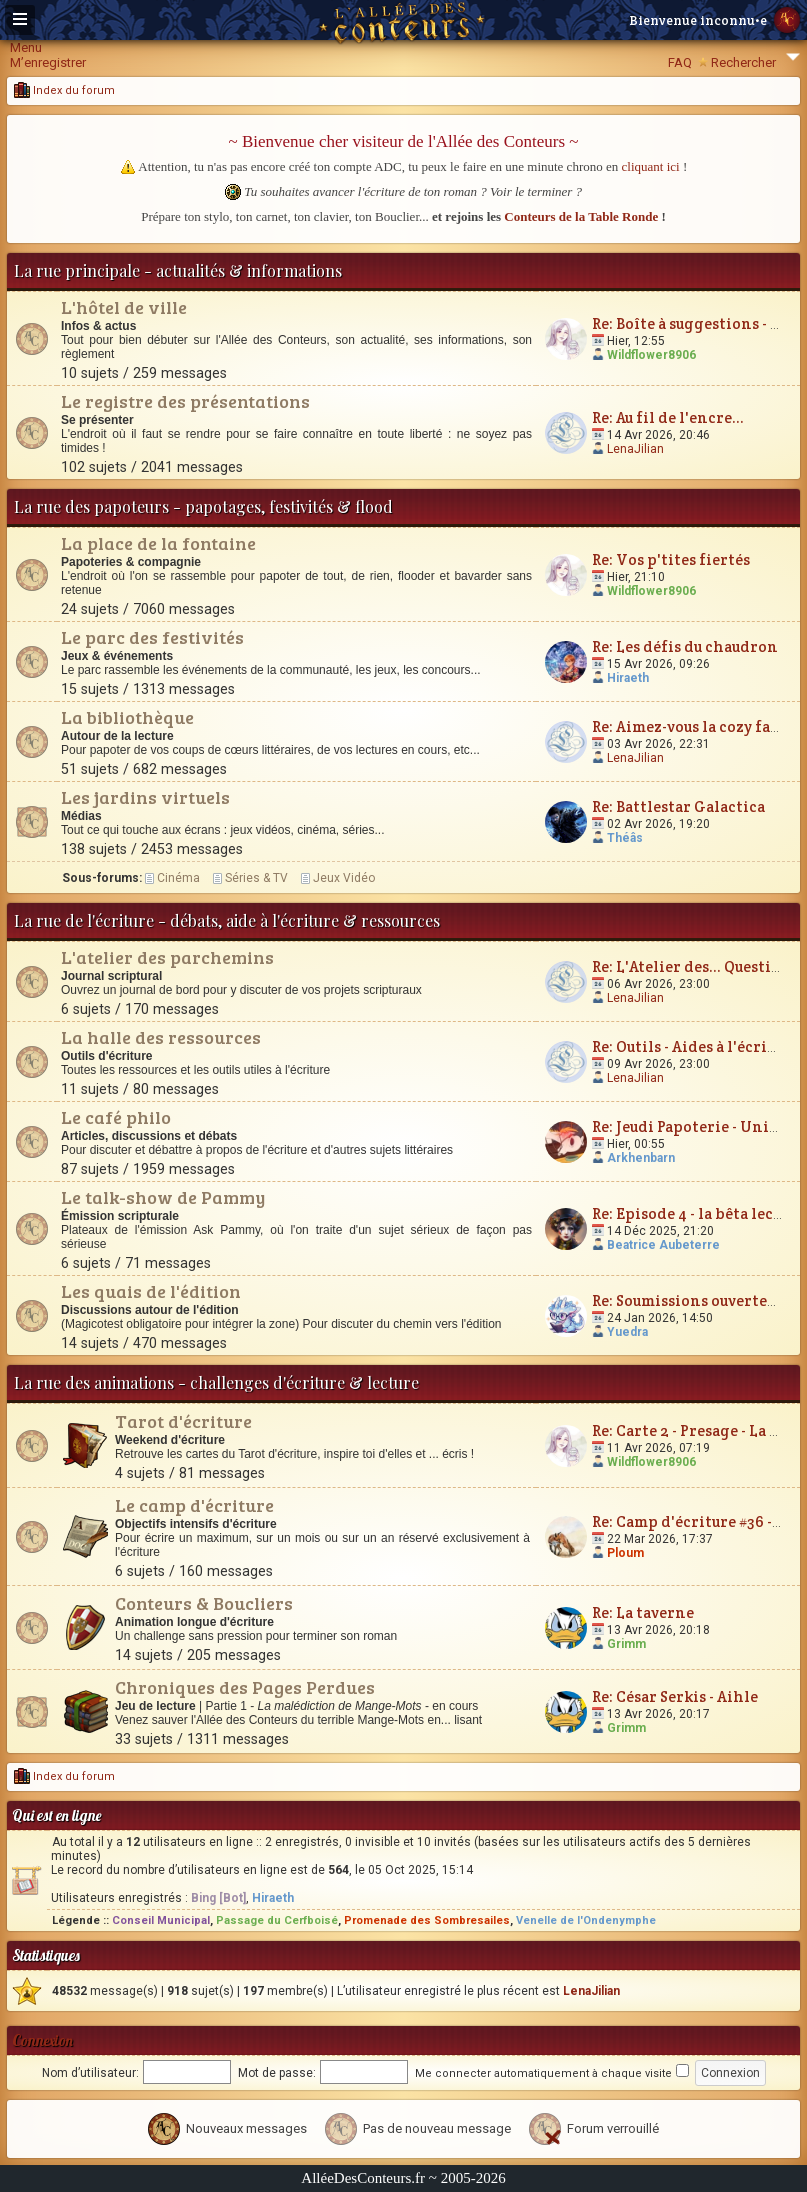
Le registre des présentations (185, 401)
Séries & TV (256, 878)
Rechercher (743, 62)
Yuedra (627, 1332)
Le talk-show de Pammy (163, 1197)
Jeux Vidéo (344, 878)
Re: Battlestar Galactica (678, 806)
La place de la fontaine (158, 543)
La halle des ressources (161, 1037)
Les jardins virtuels (145, 797)
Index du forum (64, 90)
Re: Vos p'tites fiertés (671, 559)
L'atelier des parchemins (167, 957)
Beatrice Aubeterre (663, 1245)
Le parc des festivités (152, 637)
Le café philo (116, 1117)
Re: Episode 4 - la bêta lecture (698, 1213)
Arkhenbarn (641, 1158)
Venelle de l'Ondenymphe (586, 1920)
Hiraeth (628, 678)
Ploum (625, 1553)
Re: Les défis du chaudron (685, 646)
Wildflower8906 (651, 355)
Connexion (42, 2040)
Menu (26, 47)
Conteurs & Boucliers (204, 1603)
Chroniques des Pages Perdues (245, 1687)
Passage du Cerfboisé (277, 1920)
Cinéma (178, 878)
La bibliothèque (127, 717)
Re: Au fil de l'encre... (668, 417)
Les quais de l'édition (151, 1291)
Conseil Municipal (161, 1920)
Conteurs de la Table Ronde (581, 216)
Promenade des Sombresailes (427, 1920)
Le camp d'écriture (194, 1505)
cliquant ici (651, 166)
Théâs (625, 838)
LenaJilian (635, 449)
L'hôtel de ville (124, 307)
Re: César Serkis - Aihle (675, 1696)
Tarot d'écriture (183, 1421)
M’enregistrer (48, 62)
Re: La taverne (643, 1612)
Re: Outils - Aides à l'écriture (695, 1046)
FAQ (680, 62)
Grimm (626, 1644)
